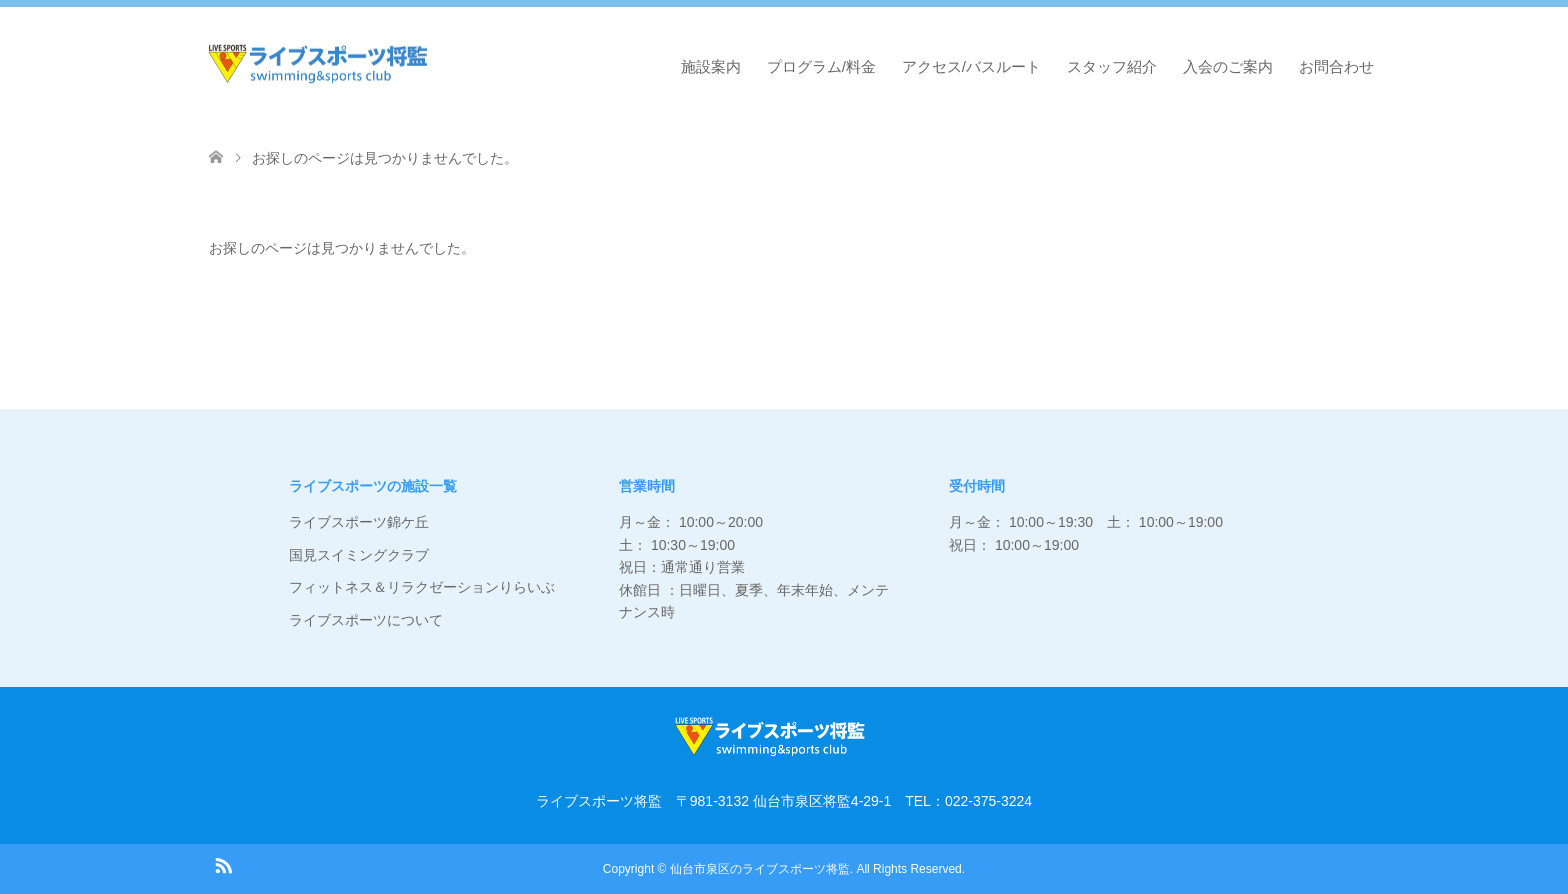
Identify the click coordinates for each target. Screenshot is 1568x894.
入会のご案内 (1228, 66)
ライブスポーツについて (366, 620)
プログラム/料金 (821, 66)
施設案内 (711, 66)
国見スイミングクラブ (359, 555)
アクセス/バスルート (971, 66)
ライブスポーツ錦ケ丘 (359, 522)
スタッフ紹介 (1112, 66)
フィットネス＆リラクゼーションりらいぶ (422, 587)
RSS (223, 864)
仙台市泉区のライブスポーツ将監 (760, 869)
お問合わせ (1336, 66)
